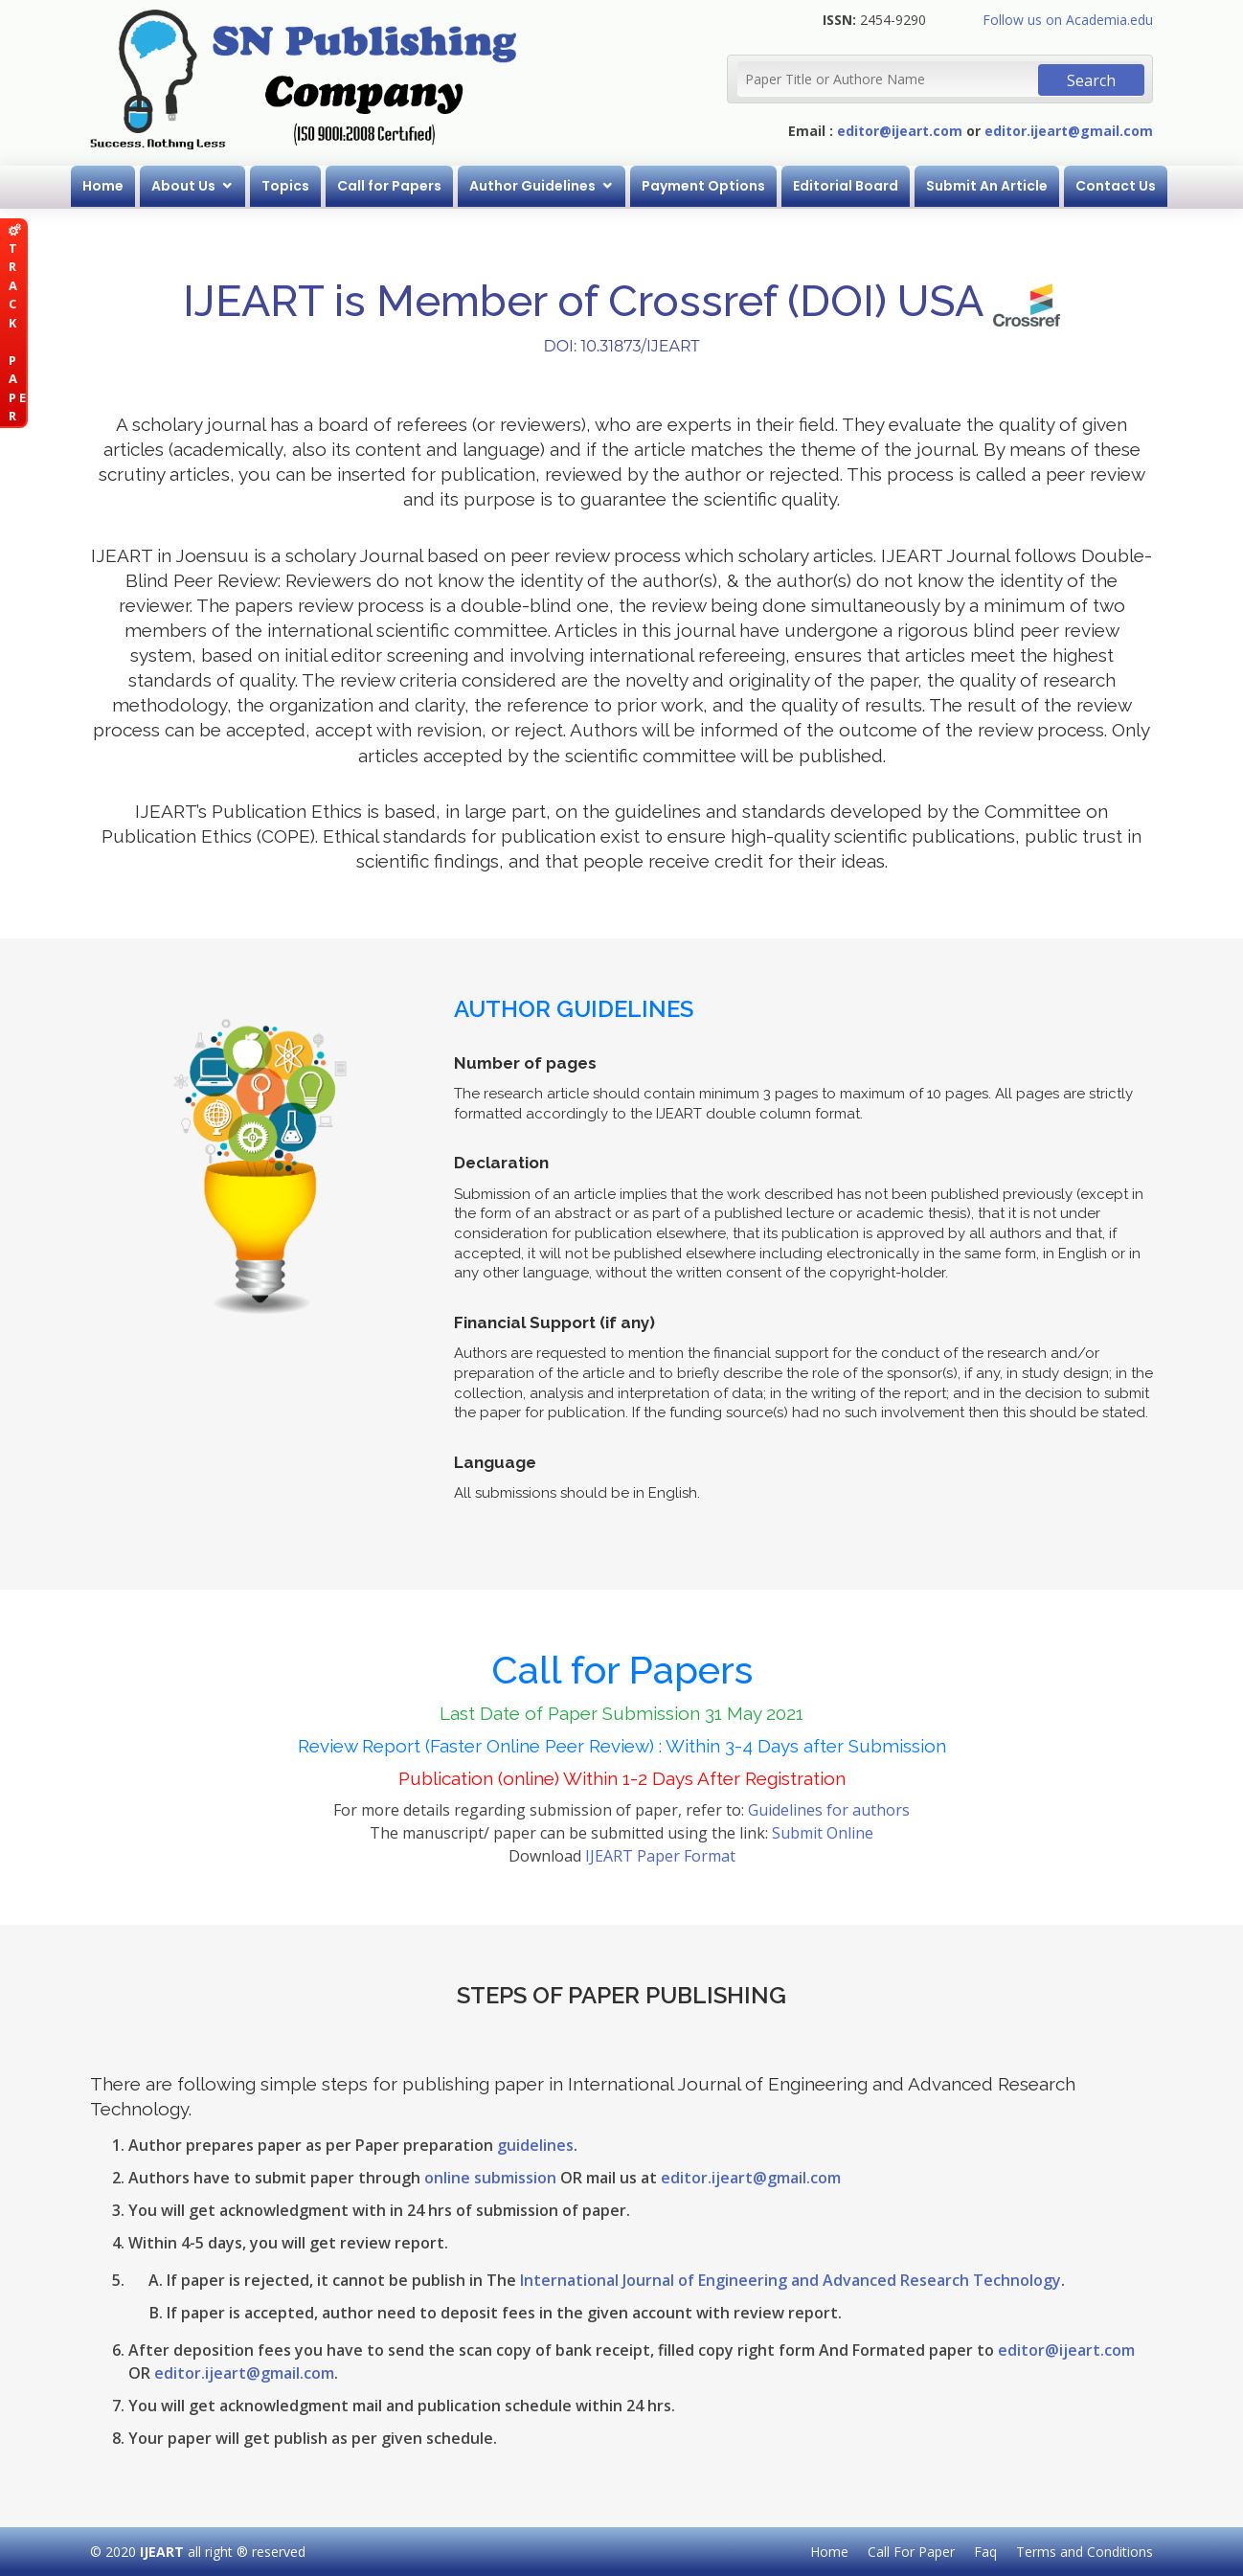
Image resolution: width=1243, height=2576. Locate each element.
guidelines (535, 2145)
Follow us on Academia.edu (1068, 20)
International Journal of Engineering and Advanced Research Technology (790, 2280)
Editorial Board (845, 185)
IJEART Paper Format (660, 1855)
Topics (285, 185)
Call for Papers (389, 185)
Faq (985, 2551)
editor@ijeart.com (899, 131)
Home (103, 185)
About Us (183, 185)
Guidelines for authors (829, 1809)
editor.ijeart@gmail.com (1068, 131)
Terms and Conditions (1084, 2551)
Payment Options (703, 185)
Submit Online (822, 1832)
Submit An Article (987, 185)
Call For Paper (911, 2551)
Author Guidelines (532, 185)
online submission (490, 2177)
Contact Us (1115, 185)
